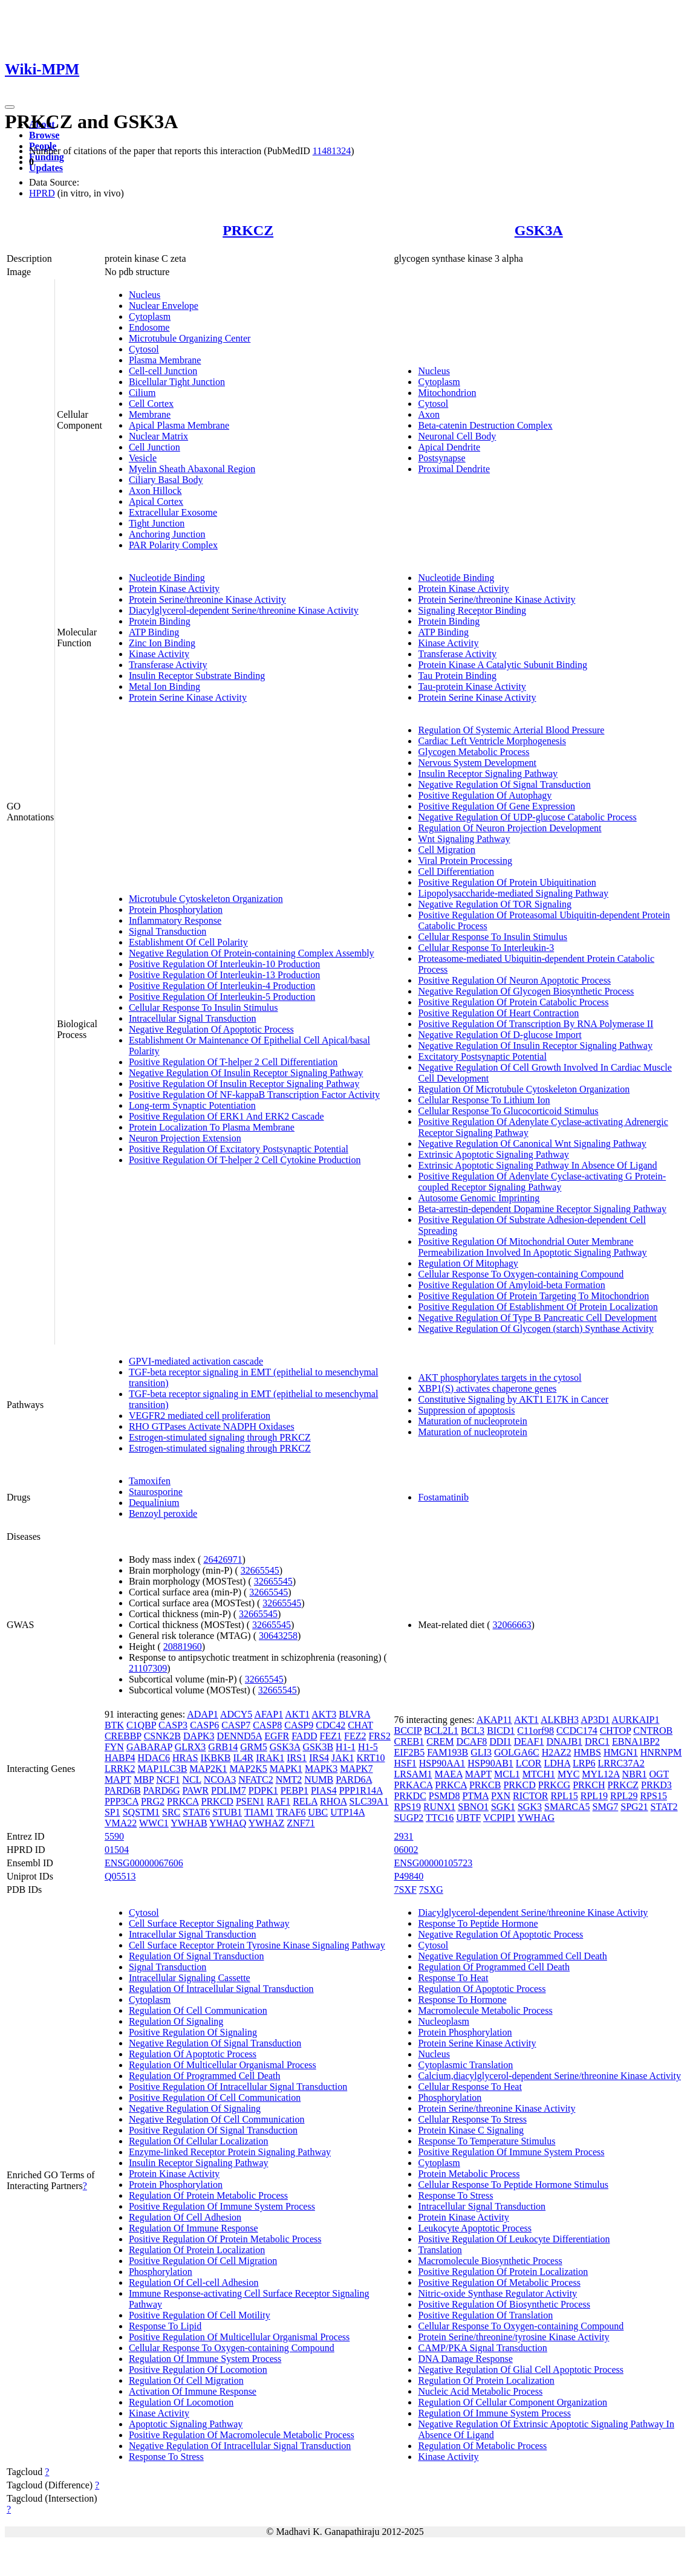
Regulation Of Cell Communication (198, 2010)
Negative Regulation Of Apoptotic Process (211, 1029)
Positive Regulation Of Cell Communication (215, 2097)
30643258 (278, 1635)
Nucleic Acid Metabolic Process (480, 2391)
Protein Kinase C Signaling (471, 2130)
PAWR (196, 1790)
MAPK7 (356, 1768)
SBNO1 (473, 1807)
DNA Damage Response (465, 2359)
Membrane (150, 414)
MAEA (449, 1774)
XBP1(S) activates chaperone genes (487, 1388)
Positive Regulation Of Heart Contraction (498, 1013)
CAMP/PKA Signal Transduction (482, 2348)
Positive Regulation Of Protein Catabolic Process (513, 1002)
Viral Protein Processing (465, 860)
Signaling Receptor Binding (472, 610)
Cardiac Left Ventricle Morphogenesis (492, 741)
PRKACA (413, 1785)
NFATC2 (255, 1779)
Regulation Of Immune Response (193, 2228)
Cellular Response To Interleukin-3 (486, 947)
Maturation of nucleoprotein (472, 1421)
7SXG (431, 1889)
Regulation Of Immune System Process (205, 2359)
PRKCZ (248, 230)
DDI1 (500, 1741)
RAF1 (278, 1801)
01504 (117, 1849)
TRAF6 (290, 1812)
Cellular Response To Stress (472, 2119)
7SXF (405, 1889)
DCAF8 (472, 1741)
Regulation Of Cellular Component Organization (512, 2402)
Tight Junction (156, 523)
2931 (403, 1836)
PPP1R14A (361, 1790)
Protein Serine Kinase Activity (188, 697)
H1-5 (368, 1747)
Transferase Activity (168, 665)
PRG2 (152, 1801)
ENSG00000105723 (433, 1863)
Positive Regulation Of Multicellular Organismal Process (239, 2337)
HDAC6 (154, 1758)
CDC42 (330, 1725)
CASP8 (267, 1725)
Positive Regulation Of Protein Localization (503, 2271)
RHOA (333, 1801)
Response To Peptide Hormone (478, 1923)
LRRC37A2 (620, 1763)
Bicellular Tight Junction (177, 382)
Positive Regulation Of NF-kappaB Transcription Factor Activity (254, 1094)
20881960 (182, 1646)
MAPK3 (321, 1768)
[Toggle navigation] (10, 107)
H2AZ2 (556, 1752)
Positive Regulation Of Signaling (193, 2032)
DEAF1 (529, 1741)
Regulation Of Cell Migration (186, 2380)
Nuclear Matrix (158, 436)
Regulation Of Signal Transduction (196, 1956)
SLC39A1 (368, 1801)
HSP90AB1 (490, 1763)
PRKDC (410, 1796)
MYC (568, 1774)
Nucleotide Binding (167, 578)
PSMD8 (444, 1796)
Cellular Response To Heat (469, 2086)
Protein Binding (159, 621)
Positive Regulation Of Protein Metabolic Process (225, 2239)
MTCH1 (538, 1774)
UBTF (468, 1817)
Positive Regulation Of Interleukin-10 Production (224, 964)
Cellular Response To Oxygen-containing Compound (520, 1274)
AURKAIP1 (635, 1720)
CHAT (360, 1725)
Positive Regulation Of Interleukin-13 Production (224, 975)
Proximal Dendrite (454, 469)
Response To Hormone (462, 1999)
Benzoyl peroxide (163, 1513)
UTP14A (347, 1812)
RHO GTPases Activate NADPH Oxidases (212, 1426)
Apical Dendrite (449, 447)
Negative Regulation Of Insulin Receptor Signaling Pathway (246, 1073)
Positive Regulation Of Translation (485, 2315)
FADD (304, 1736)
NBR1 (634, 1774)
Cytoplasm (150, 316)
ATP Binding (154, 632)
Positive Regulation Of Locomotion (198, 2369)
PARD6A (354, 1779)
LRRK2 (120, 1768)
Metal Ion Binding (164, 686)
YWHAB (189, 1823)
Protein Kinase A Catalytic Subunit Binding (502, 665)
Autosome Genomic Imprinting (478, 1198)
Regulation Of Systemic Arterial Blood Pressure (511, 730)
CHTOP (615, 1730)
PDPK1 (263, 1790)
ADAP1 (202, 1714)
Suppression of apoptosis (466, 1410)
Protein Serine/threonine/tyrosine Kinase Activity (513, 2337)
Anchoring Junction (167, 534)
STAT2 (664, 1807)
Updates (46, 168)
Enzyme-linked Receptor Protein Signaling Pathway (230, 2152)
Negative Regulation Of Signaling (195, 2108)
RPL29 (623, 1796)
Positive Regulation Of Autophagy (485, 795)
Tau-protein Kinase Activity (472, 686)
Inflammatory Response (175, 920)
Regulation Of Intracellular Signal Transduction (221, 1989)
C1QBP (141, 1725)
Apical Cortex (156, 501)
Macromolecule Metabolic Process (485, 2010)
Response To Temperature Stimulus (486, 2141)
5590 (114, 1836)
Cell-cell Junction (163, 371)
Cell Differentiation (455, 871)
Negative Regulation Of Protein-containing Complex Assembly (251, 953)
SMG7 (606, 1807)
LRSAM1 (413, 1774)
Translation (439, 2250)
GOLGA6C (516, 1752)
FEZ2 (355, 1736)
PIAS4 (324, 1790)
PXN (500, 1796)
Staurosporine (156, 1492)
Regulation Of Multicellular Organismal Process (222, 2065)
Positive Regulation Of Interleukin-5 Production (222, 996)
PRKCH (589, 1785)
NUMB (318, 1779)
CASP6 (204, 1725)
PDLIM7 (228, 1790)
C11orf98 (535, 1730)
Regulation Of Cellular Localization (199, 2141)
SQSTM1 (141, 1812)
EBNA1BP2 (636, 1741)
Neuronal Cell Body (457, 436)
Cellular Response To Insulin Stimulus (203, 1007)
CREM (440, 1741)
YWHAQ (227, 1823)
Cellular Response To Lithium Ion (484, 1100)
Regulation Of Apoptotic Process (192, 2054)
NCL (191, 1779)
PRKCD (217, 1801)
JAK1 (342, 1758)
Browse (44, 135)
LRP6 (584, 1763)
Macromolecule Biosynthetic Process (490, 2261)
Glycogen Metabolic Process (473, 752)
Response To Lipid (165, 2326)
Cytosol (144, 349)
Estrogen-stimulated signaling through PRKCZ (220, 1437)
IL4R (243, 1758)
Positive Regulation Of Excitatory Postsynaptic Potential (238, 1149)
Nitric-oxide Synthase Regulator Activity (497, 2293)
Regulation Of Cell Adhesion (185, 2217)
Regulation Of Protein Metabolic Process (208, 2195)
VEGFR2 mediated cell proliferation (199, 1415)
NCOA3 (220, 1779)
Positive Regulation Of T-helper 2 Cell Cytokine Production (245, 1160)
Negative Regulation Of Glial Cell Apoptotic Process (520, 2369)
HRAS (185, 1758)
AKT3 (323, 1714)
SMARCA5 (567, 1807)
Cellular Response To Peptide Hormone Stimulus (513, 2184)
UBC (318, 1812)
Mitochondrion (447, 393)
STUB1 (227, 1812)
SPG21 (634, 1807)
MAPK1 (286, 1768)
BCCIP (407, 1730)
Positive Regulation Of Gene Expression (496, 806)
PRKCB (485, 1785)
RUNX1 (439, 1807)
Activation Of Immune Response (192, 2391)
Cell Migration (446, 850)
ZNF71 (300, 1823)
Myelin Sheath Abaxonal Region (192, 469)
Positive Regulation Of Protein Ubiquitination (507, 882)
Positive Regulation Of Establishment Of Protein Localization (537, 1307)
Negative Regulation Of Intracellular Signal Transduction (240, 2446)
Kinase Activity (159, 654)
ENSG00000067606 (144, 1863)
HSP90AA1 (442, 1763)
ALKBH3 (560, 1720)
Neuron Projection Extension (185, 1138)
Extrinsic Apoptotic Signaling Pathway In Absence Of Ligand (537, 1165)
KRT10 (370, 1758)
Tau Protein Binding (457, 675)
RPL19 (594, 1796)
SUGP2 (408, 1817)
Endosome (149, 327)
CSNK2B (162, 1736)
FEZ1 (331, 1736)
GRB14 (223, 1747)
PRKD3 (656, 1785)
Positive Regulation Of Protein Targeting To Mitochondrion (533, 1296)
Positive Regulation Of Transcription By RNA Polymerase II (535, 1024)
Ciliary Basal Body (166, 480)
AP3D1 (595, 1720)
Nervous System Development (477, 763)
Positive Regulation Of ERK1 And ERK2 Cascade (226, 1116)
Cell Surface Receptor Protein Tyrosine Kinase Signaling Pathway (257, 1945)
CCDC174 (576, 1730)
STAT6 (196, 1812)
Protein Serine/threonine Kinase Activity (207, 599)
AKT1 (297, 1714)
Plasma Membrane (165, 360)
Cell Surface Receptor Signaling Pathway (209, 1923)
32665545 (260, 1570)
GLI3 (481, 1752)
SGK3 (530, 1807)
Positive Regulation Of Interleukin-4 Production (222, 986)
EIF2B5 (409, 1752)
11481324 (332, 151)
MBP (144, 1779)
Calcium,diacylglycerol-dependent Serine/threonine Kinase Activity (549, 2076)
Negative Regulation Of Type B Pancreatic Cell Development (537, 1317)
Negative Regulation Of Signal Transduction (504, 784)
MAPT (118, 1779)
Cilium (142, 393)
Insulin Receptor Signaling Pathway (488, 773)
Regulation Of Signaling (176, 2021)
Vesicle (143, 458)
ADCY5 (236, 1714)
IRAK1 (270, 1758)
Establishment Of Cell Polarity (188, 942)
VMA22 (121, 1823)
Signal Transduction (167, 931)
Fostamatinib (443, 1497)
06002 (406, 1849)
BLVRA (354, 1714)
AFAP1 (268, 1714)
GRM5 (253, 1747)
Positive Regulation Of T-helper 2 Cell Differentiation (233, 1062)
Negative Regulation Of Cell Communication (217, 2119)
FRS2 (379, 1736)
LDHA (557, 1763)
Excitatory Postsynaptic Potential (482, 1056)
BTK (114, 1725)
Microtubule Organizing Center (189, 338)
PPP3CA (121, 1801)
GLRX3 (190, 1747)
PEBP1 (294, 1790)
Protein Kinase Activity (174, 588)
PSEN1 (250, 1801)
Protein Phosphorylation (176, 909)
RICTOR (530, 1796)
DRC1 (597, 1741)
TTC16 (440, 1817)
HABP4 (120, 1758)
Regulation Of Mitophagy (468, 1263)
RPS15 (653, 1796)
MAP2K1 (208, 1768)
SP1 (112, 1812)
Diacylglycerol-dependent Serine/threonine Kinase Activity (244, 610)
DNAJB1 (565, 1741)
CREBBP (123, 1736)
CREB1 (409, 1741)
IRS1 (297, 1758)
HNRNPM (661, 1752)
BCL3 (472, 1730)
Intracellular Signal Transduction (192, 1018)
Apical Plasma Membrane (179, 425)
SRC (171, 1812)
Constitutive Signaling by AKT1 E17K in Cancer (513, 1399)
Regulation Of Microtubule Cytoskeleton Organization (524, 1089)
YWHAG (536, 1817)
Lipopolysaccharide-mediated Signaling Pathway (513, 893)
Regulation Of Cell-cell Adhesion (194, 2282)
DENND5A (239, 1736)
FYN (114, 1747)
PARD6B (123, 1790)
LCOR (529, 1763)
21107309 (148, 1668)
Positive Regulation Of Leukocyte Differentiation (514, 2239)
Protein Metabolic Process (468, 2174)
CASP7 (235, 1725)
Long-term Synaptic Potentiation (192, 1105)
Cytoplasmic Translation (465, 2065)
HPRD (42, 193)
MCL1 (507, 1774)
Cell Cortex (151, 403)
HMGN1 (621, 1752)
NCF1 (168, 1779)
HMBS (587, 1752)
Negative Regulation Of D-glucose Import (499, 1035)
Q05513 (120, 1876)
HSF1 (405, 1763)
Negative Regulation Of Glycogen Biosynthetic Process (526, 991)
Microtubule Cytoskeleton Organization (206, 899)
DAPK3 (199, 1736)
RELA (305, 1801)
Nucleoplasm (443, 2021)
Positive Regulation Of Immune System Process (222, 2206)
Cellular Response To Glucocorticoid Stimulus (508, 1111)
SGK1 (503, 1807)
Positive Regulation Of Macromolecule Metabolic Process (241, 2435)
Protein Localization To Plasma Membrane (212, 1127)
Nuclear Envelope (163, 305)
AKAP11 (494, 1720)
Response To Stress (166, 2456)
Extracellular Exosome (173, 512)
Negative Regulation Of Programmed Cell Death (512, 1956)
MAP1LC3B (162, 1768)
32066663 (512, 1625)
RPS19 (407, 1807)
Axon (429, 414)
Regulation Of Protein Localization (197, 2250)
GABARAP (149, 1747)
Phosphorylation (160, 2271)
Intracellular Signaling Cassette (189, 1978)
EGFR (276, 1736)
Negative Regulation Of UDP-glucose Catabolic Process (527, 817)
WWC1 (154, 1823)
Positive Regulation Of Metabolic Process (499, 2282)
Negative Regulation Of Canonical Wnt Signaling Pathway (532, 1143)
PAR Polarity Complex (173, 545)
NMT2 (289, 1779)
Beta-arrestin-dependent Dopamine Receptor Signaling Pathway (542, 1209)
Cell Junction (154, 447)
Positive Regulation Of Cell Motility (199, 2315)
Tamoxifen (150, 1481)
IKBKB (216, 1758)
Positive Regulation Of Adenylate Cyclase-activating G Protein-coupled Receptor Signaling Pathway (542, 1181)
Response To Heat (453, 1978)
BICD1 (501, 1730)
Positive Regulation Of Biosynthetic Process (504, 2304)
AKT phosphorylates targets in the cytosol (499, 1377)
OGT (659, 1774)
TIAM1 (259, 1812)
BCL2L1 (441, 1730)
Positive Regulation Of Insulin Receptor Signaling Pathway (244, 1084)
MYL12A (600, 1774)
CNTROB (652, 1730)
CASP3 (172, 1725)
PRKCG (554, 1785)
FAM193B (447, 1752)
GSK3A (539, 230)
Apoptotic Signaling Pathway (185, 2424)
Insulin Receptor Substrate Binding (197, 675)
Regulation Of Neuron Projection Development (509, 828)
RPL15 (564, 1796)
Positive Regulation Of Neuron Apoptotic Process (514, 980)
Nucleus (144, 295)
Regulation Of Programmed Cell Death (205, 2076)
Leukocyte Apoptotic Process (475, 2228)
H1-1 (346, 1747)
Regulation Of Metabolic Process (482, 2446)
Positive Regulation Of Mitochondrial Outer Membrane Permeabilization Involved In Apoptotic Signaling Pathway (532, 1246)
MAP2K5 (248, 1768)
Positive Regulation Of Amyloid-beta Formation (511, 1285)
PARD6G (161, 1790)
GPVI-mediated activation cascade (196, 1361)
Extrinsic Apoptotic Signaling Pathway (493, 1154)
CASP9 (298, 1725)
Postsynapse (441, 458)
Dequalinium (154, 1502)
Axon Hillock (155, 490)
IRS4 (319, 1758)
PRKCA (182, 1801)
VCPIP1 (499, 1817)
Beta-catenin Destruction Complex (485, 425)
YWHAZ (267, 1823)
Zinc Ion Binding (162, 643)
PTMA (475, 1796)
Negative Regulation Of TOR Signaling (494, 904)
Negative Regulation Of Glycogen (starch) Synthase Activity (535, 1328)
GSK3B (317, 1747)
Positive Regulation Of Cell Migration (203, 2261)
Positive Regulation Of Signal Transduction (213, 2130)
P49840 (408, 1876)
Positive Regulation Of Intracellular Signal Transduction (238, 2086)
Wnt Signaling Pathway (464, 839)
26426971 (222, 1559)
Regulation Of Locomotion (181, 2402)
